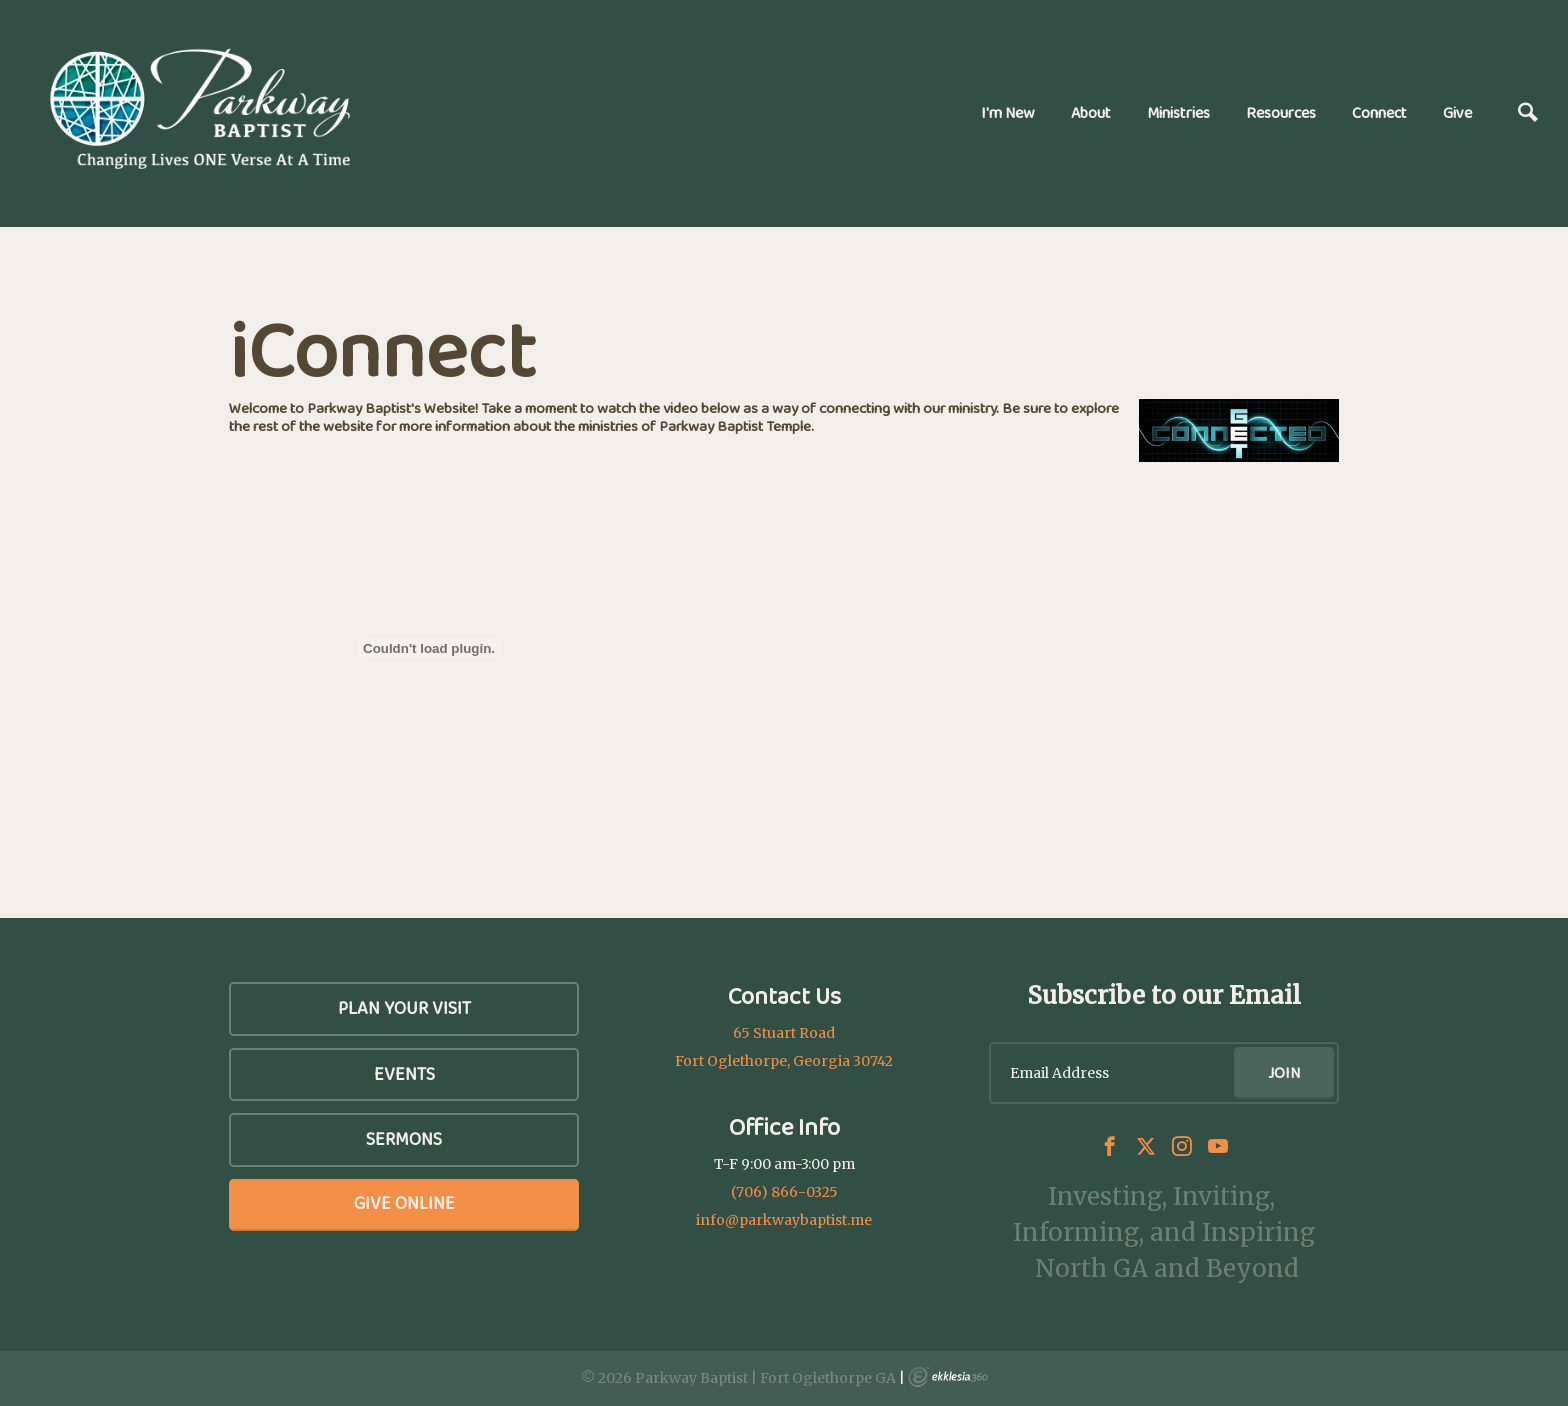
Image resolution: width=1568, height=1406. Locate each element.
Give (1457, 112)
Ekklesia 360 (948, 1377)
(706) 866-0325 (784, 1192)
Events (404, 1074)
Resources (1281, 112)
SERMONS (404, 1139)
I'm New (1008, 112)
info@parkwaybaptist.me (784, 1220)
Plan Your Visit (404, 1008)
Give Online (404, 1203)
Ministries (1178, 112)
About (1091, 112)
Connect (1379, 112)
